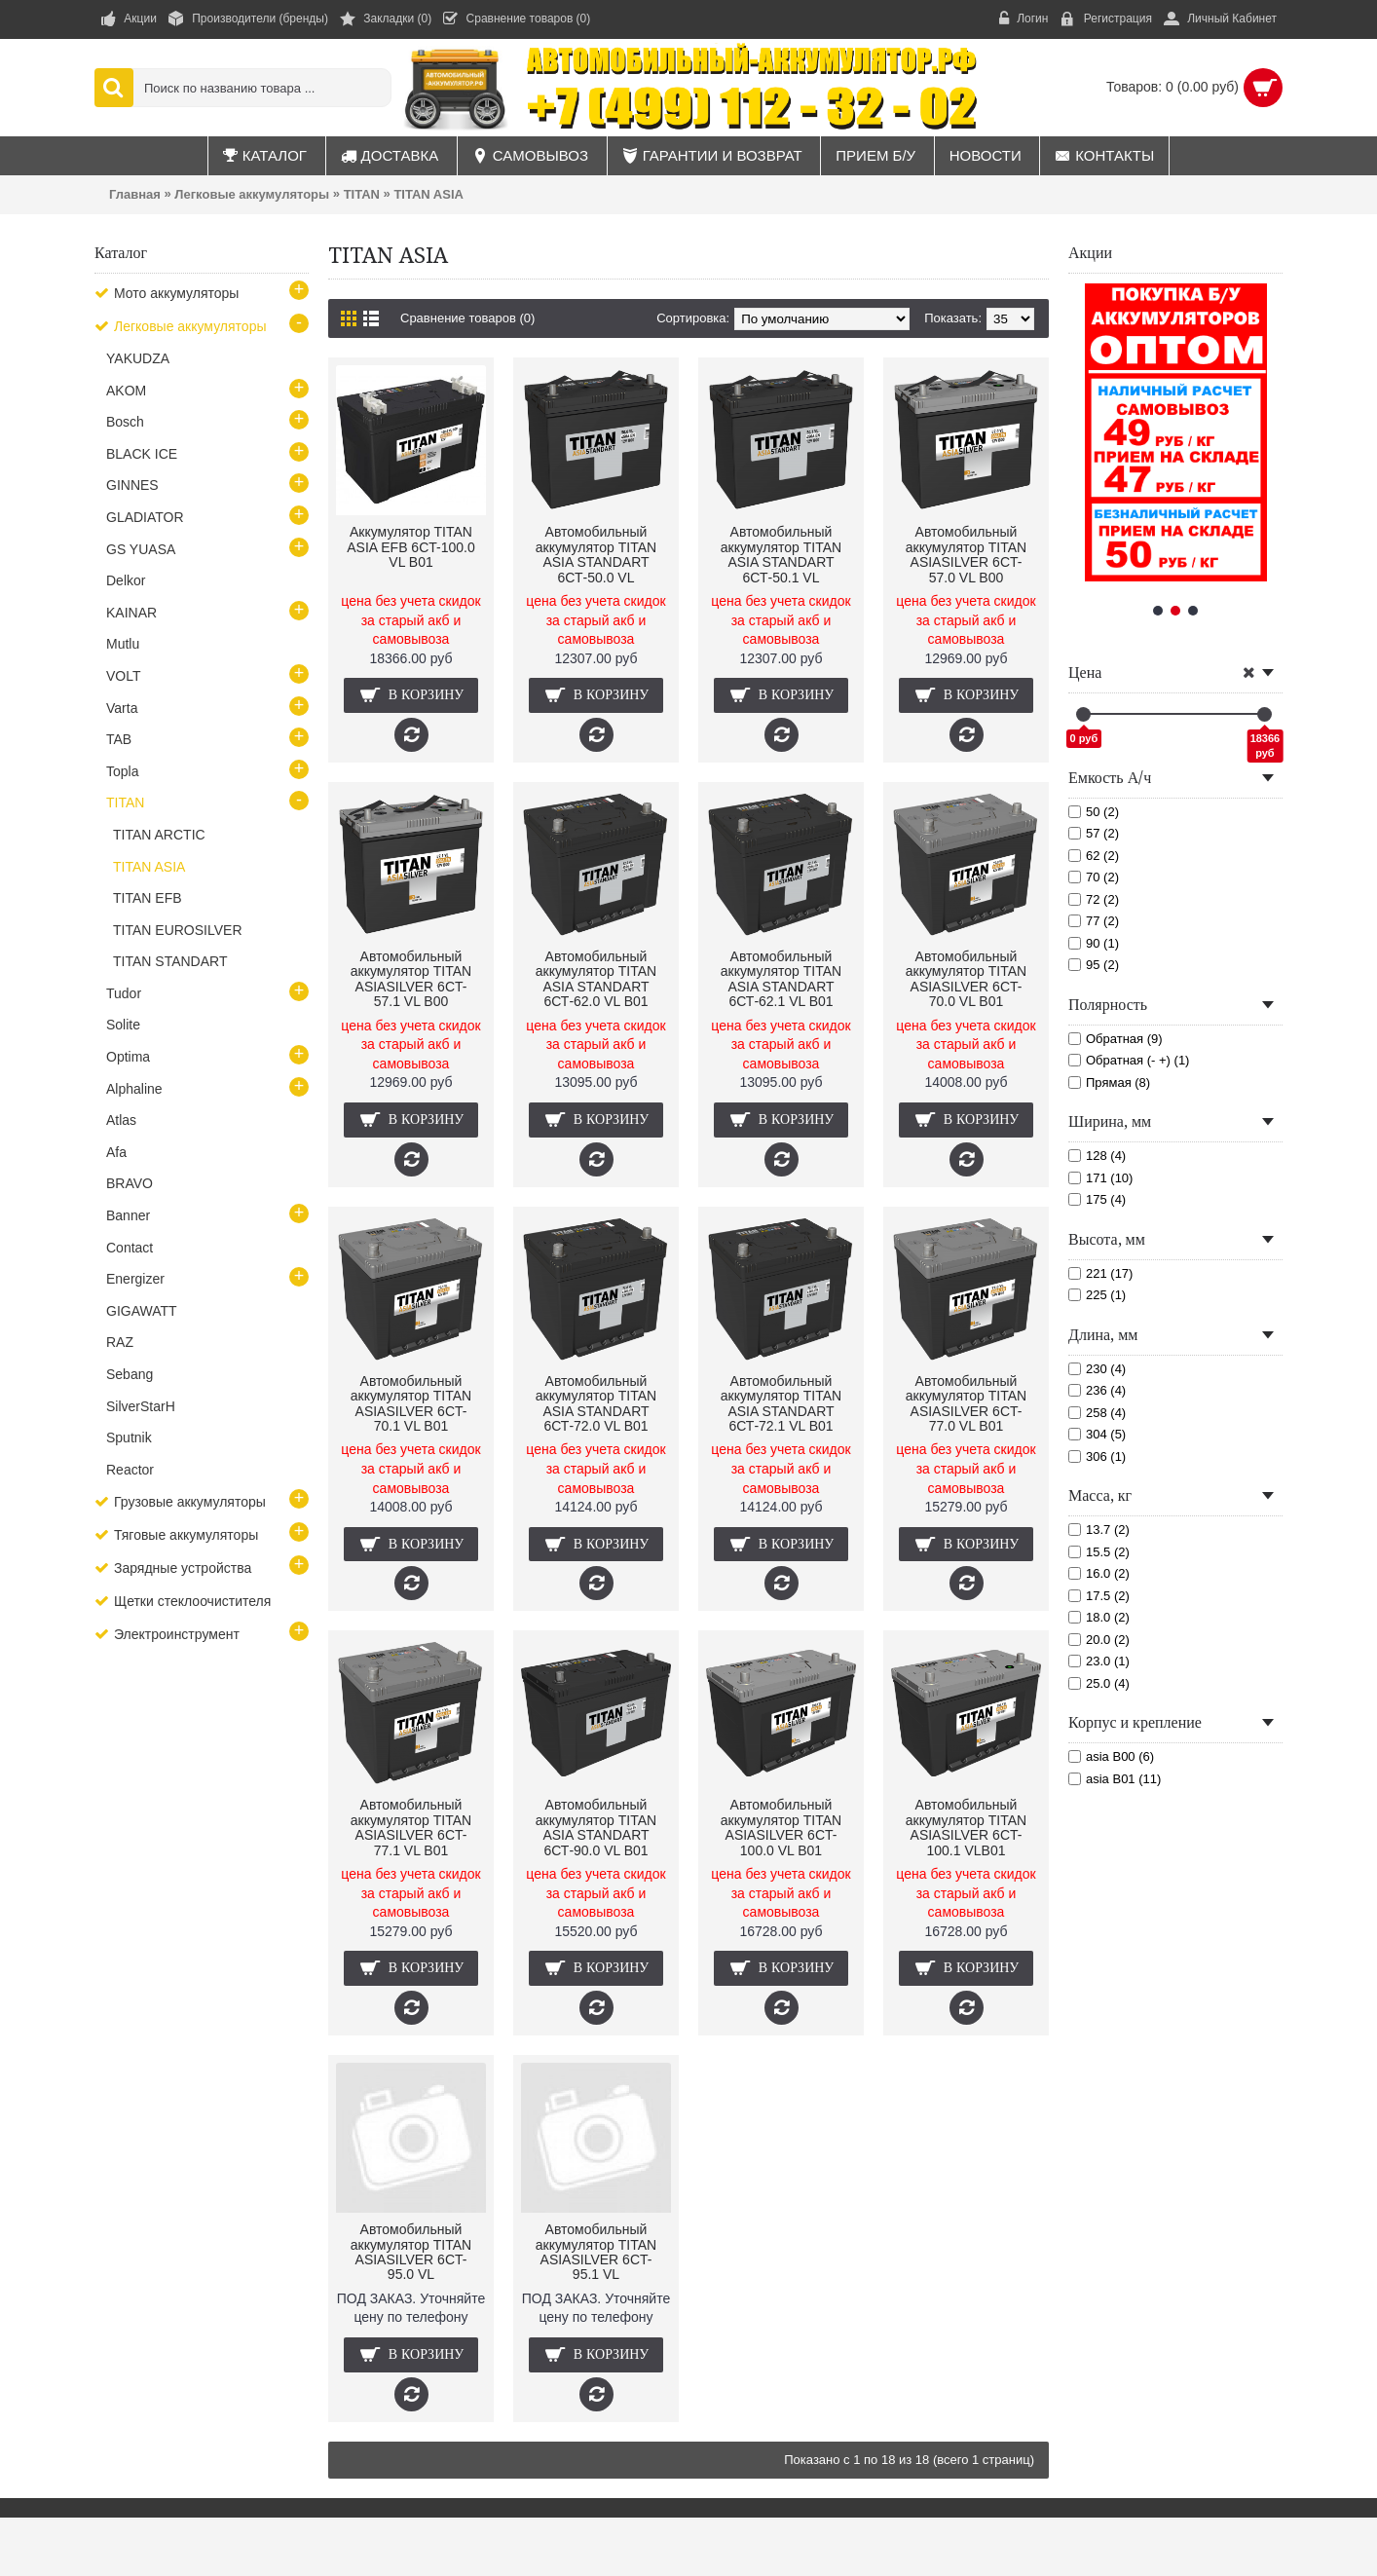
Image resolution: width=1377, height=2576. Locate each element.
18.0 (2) (1099, 1617)
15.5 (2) (1099, 1552)
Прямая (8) (1109, 1082)
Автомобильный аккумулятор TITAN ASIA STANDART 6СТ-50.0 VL (596, 554)
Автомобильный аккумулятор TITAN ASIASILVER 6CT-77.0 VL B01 (966, 1403)
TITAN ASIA (428, 194)
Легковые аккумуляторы (251, 194)
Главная (135, 194)
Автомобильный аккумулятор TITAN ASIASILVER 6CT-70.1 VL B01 (411, 1403)
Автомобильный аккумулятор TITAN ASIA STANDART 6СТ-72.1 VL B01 (781, 1403)
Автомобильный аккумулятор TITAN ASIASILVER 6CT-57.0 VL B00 (966, 554)
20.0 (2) (1099, 1639)
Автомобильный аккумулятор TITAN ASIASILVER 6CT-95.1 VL (596, 2251)
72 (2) (1093, 899)
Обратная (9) (1115, 1038)
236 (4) (1097, 1390)
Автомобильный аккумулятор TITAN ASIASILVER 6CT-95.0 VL (411, 2251)
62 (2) (1093, 855)
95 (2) (1093, 964)
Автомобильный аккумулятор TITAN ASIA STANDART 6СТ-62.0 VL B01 (596, 979)
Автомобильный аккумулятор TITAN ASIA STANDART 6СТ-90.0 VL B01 (596, 1827)
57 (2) (1093, 833)
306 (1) (1097, 1456)
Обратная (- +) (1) (1128, 1060)
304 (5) (1097, 1434)
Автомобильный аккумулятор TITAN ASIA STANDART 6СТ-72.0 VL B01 (596, 1403)
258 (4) (1097, 1412)
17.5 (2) (1099, 1595)
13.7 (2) (1099, 1529)
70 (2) (1093, 877)
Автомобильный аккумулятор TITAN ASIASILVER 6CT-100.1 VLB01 (966, 1827)
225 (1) (1097, 1295)
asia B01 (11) (1114, 1779)
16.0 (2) (1099, 1573)
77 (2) (1093, 921)
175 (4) (1097, 1199)
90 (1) (1093, 943)
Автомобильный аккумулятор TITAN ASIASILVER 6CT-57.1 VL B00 (411, 979)
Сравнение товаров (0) (467, 318)
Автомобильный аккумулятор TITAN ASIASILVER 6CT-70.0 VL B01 (966, 979)
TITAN (362, 194)
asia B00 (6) (1111, 1756)
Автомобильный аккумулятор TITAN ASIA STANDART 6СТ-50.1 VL (781, 554)
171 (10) (1100, 1178)
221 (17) (1100, 1273)
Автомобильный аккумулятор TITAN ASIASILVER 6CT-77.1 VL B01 (411, 1827)
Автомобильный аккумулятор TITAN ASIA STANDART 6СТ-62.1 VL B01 (781, 979)
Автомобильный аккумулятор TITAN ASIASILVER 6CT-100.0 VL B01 (781, 1827)
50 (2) (1093, 811)
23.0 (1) (1099, 1661)
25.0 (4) (1099, 1683)
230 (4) (1097, 1369)
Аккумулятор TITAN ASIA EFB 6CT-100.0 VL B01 (411, 547)
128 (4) (1097, 1155)
